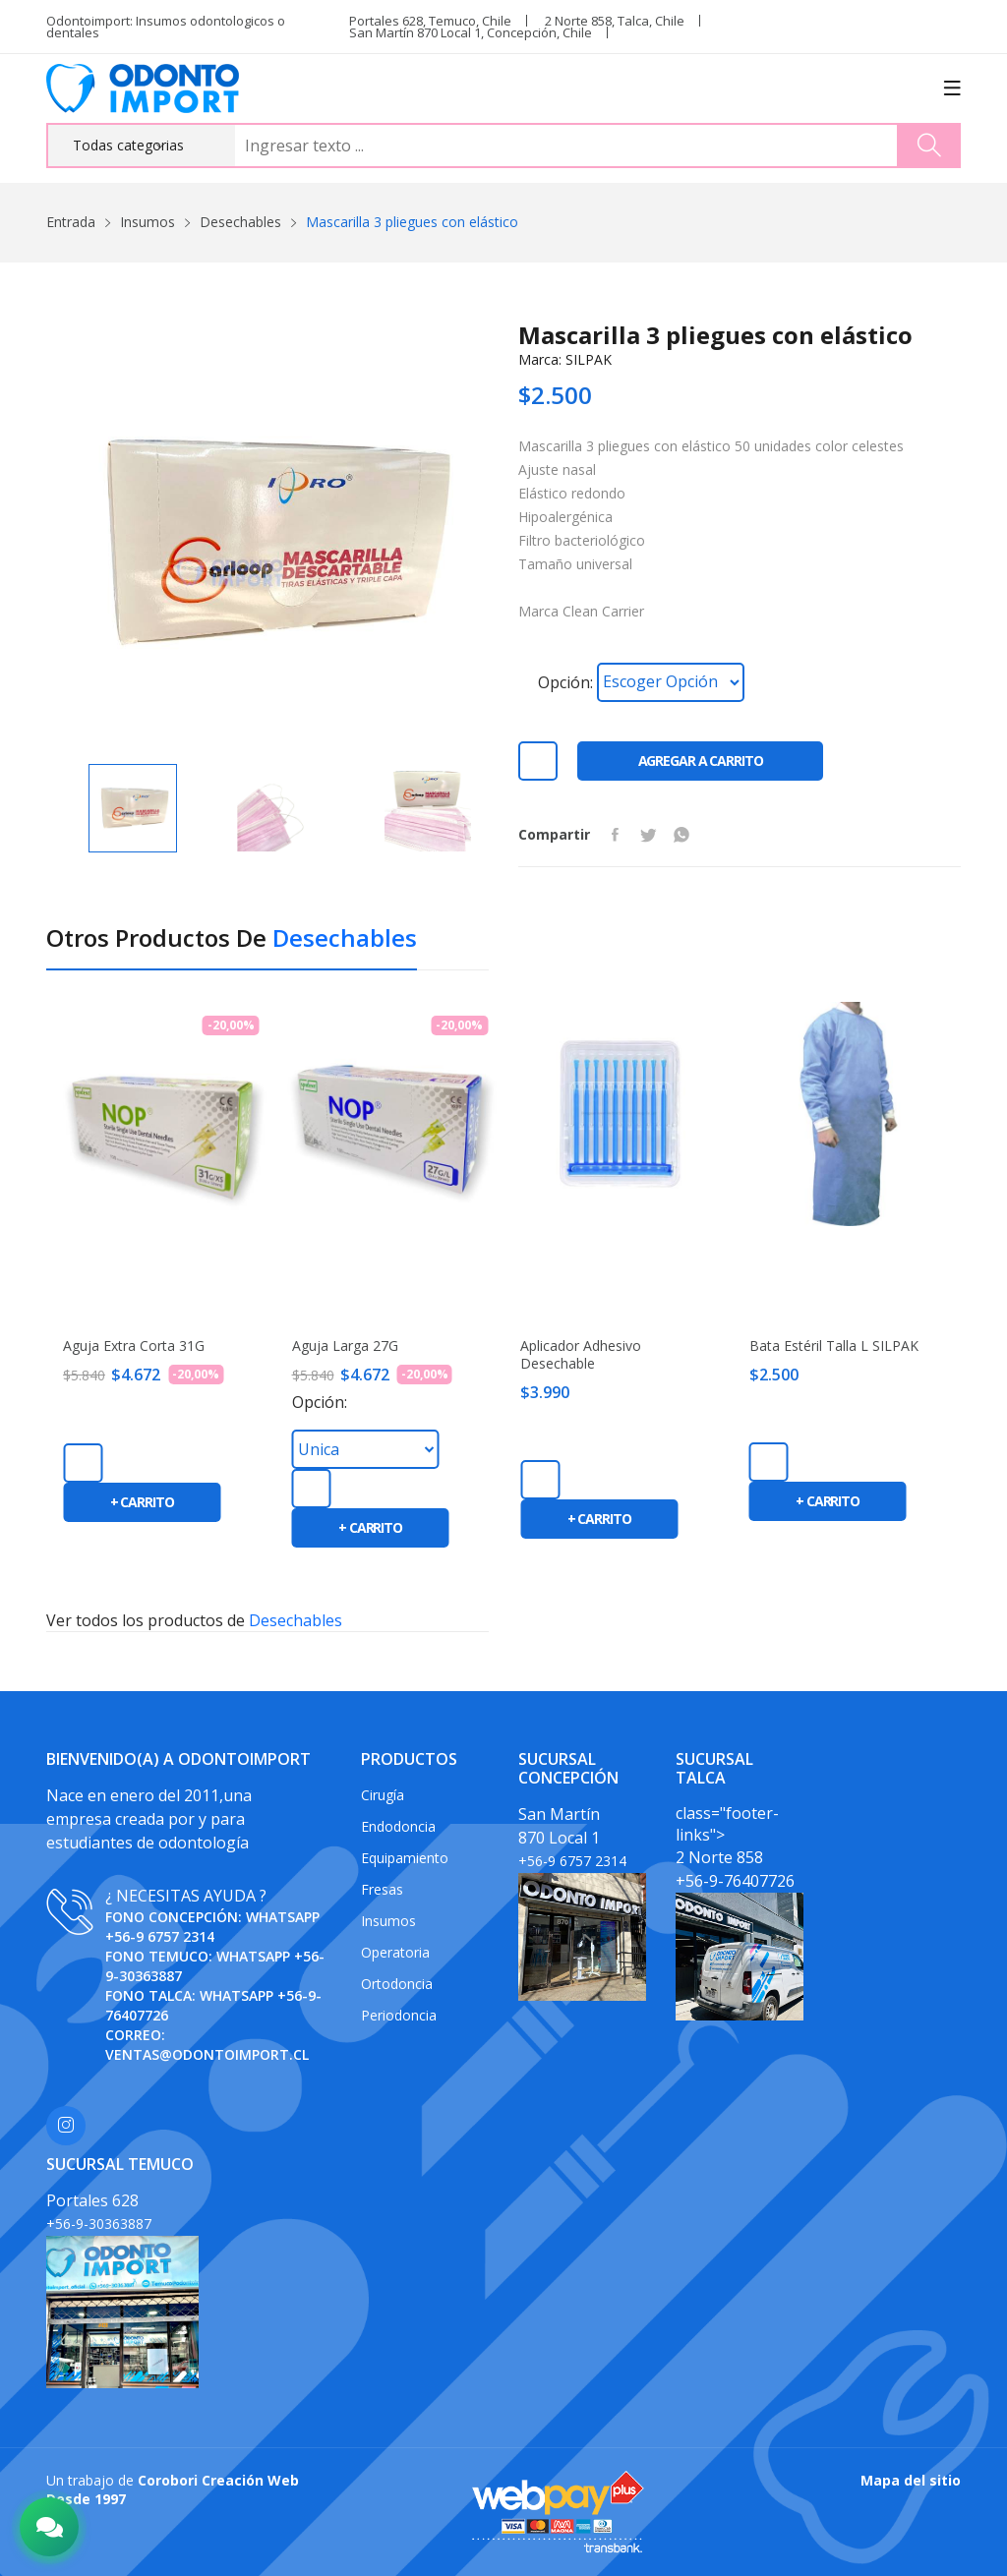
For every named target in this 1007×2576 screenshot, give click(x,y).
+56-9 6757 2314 (159, 1936)
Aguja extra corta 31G (134, 1346)
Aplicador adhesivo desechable (580, 1355)
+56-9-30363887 (98, 2223)
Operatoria (395, 1952)
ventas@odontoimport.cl (207, 2054)
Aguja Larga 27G (345, 1346)
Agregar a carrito (700, 760)
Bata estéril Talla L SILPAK (833, 1346)
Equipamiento (404, 1857)
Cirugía (382, 1795)
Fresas (382, 1889)
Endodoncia (398, 1826)
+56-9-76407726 (735, 1881)
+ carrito (142, 1502)
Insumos (147, 221)
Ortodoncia (397, 1983)
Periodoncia (399, 2015)
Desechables (240, 221)
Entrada (70, 221)
